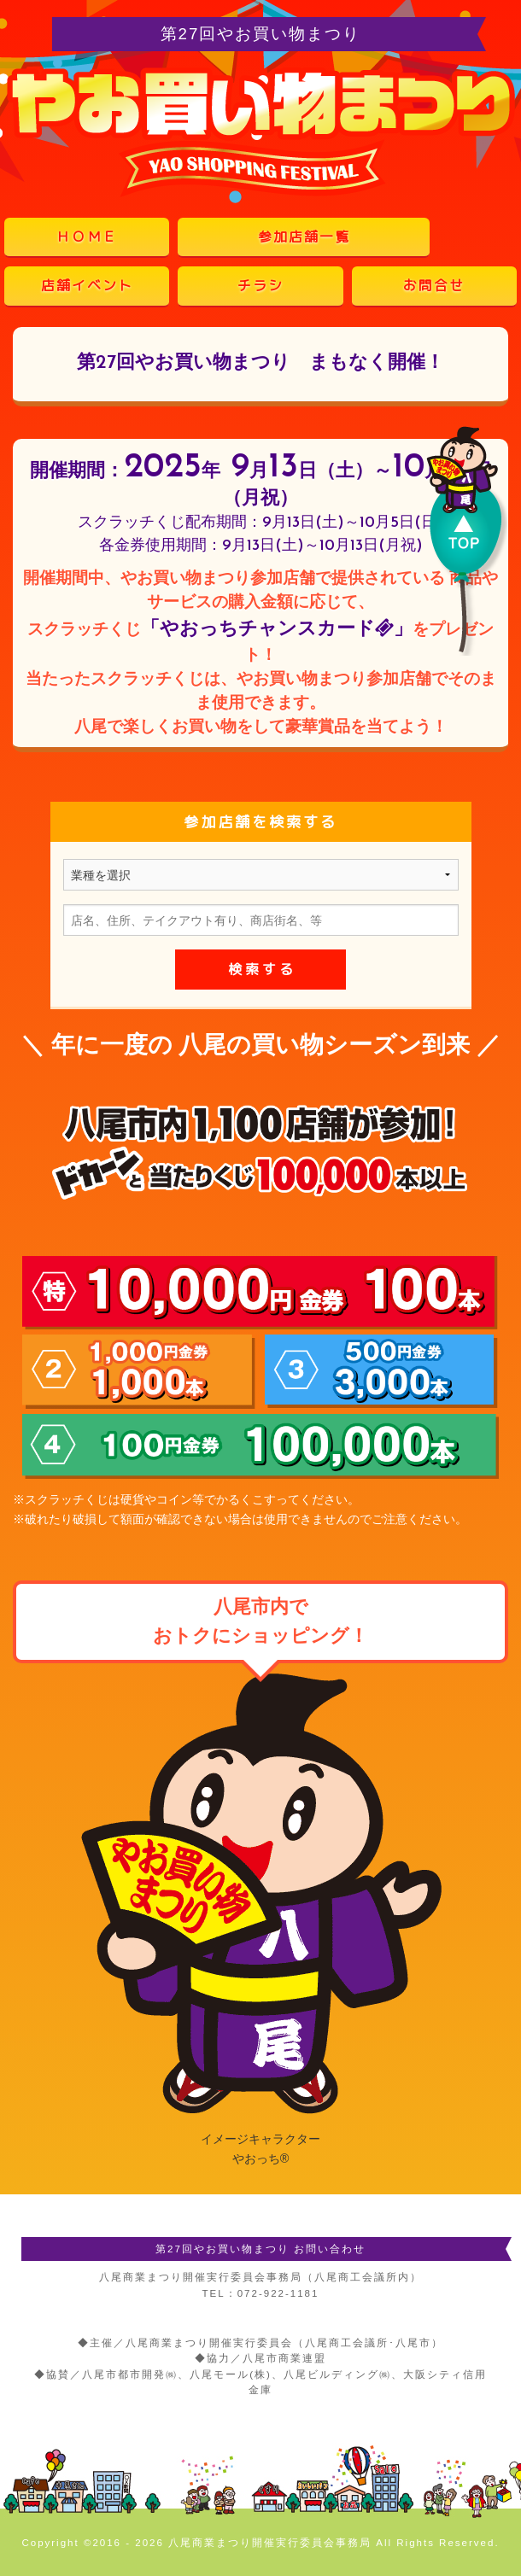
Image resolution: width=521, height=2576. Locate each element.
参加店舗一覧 (304, 236)
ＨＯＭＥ (87, 236)
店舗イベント (87, 285)
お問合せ (434, 285)
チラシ (260, 285)
